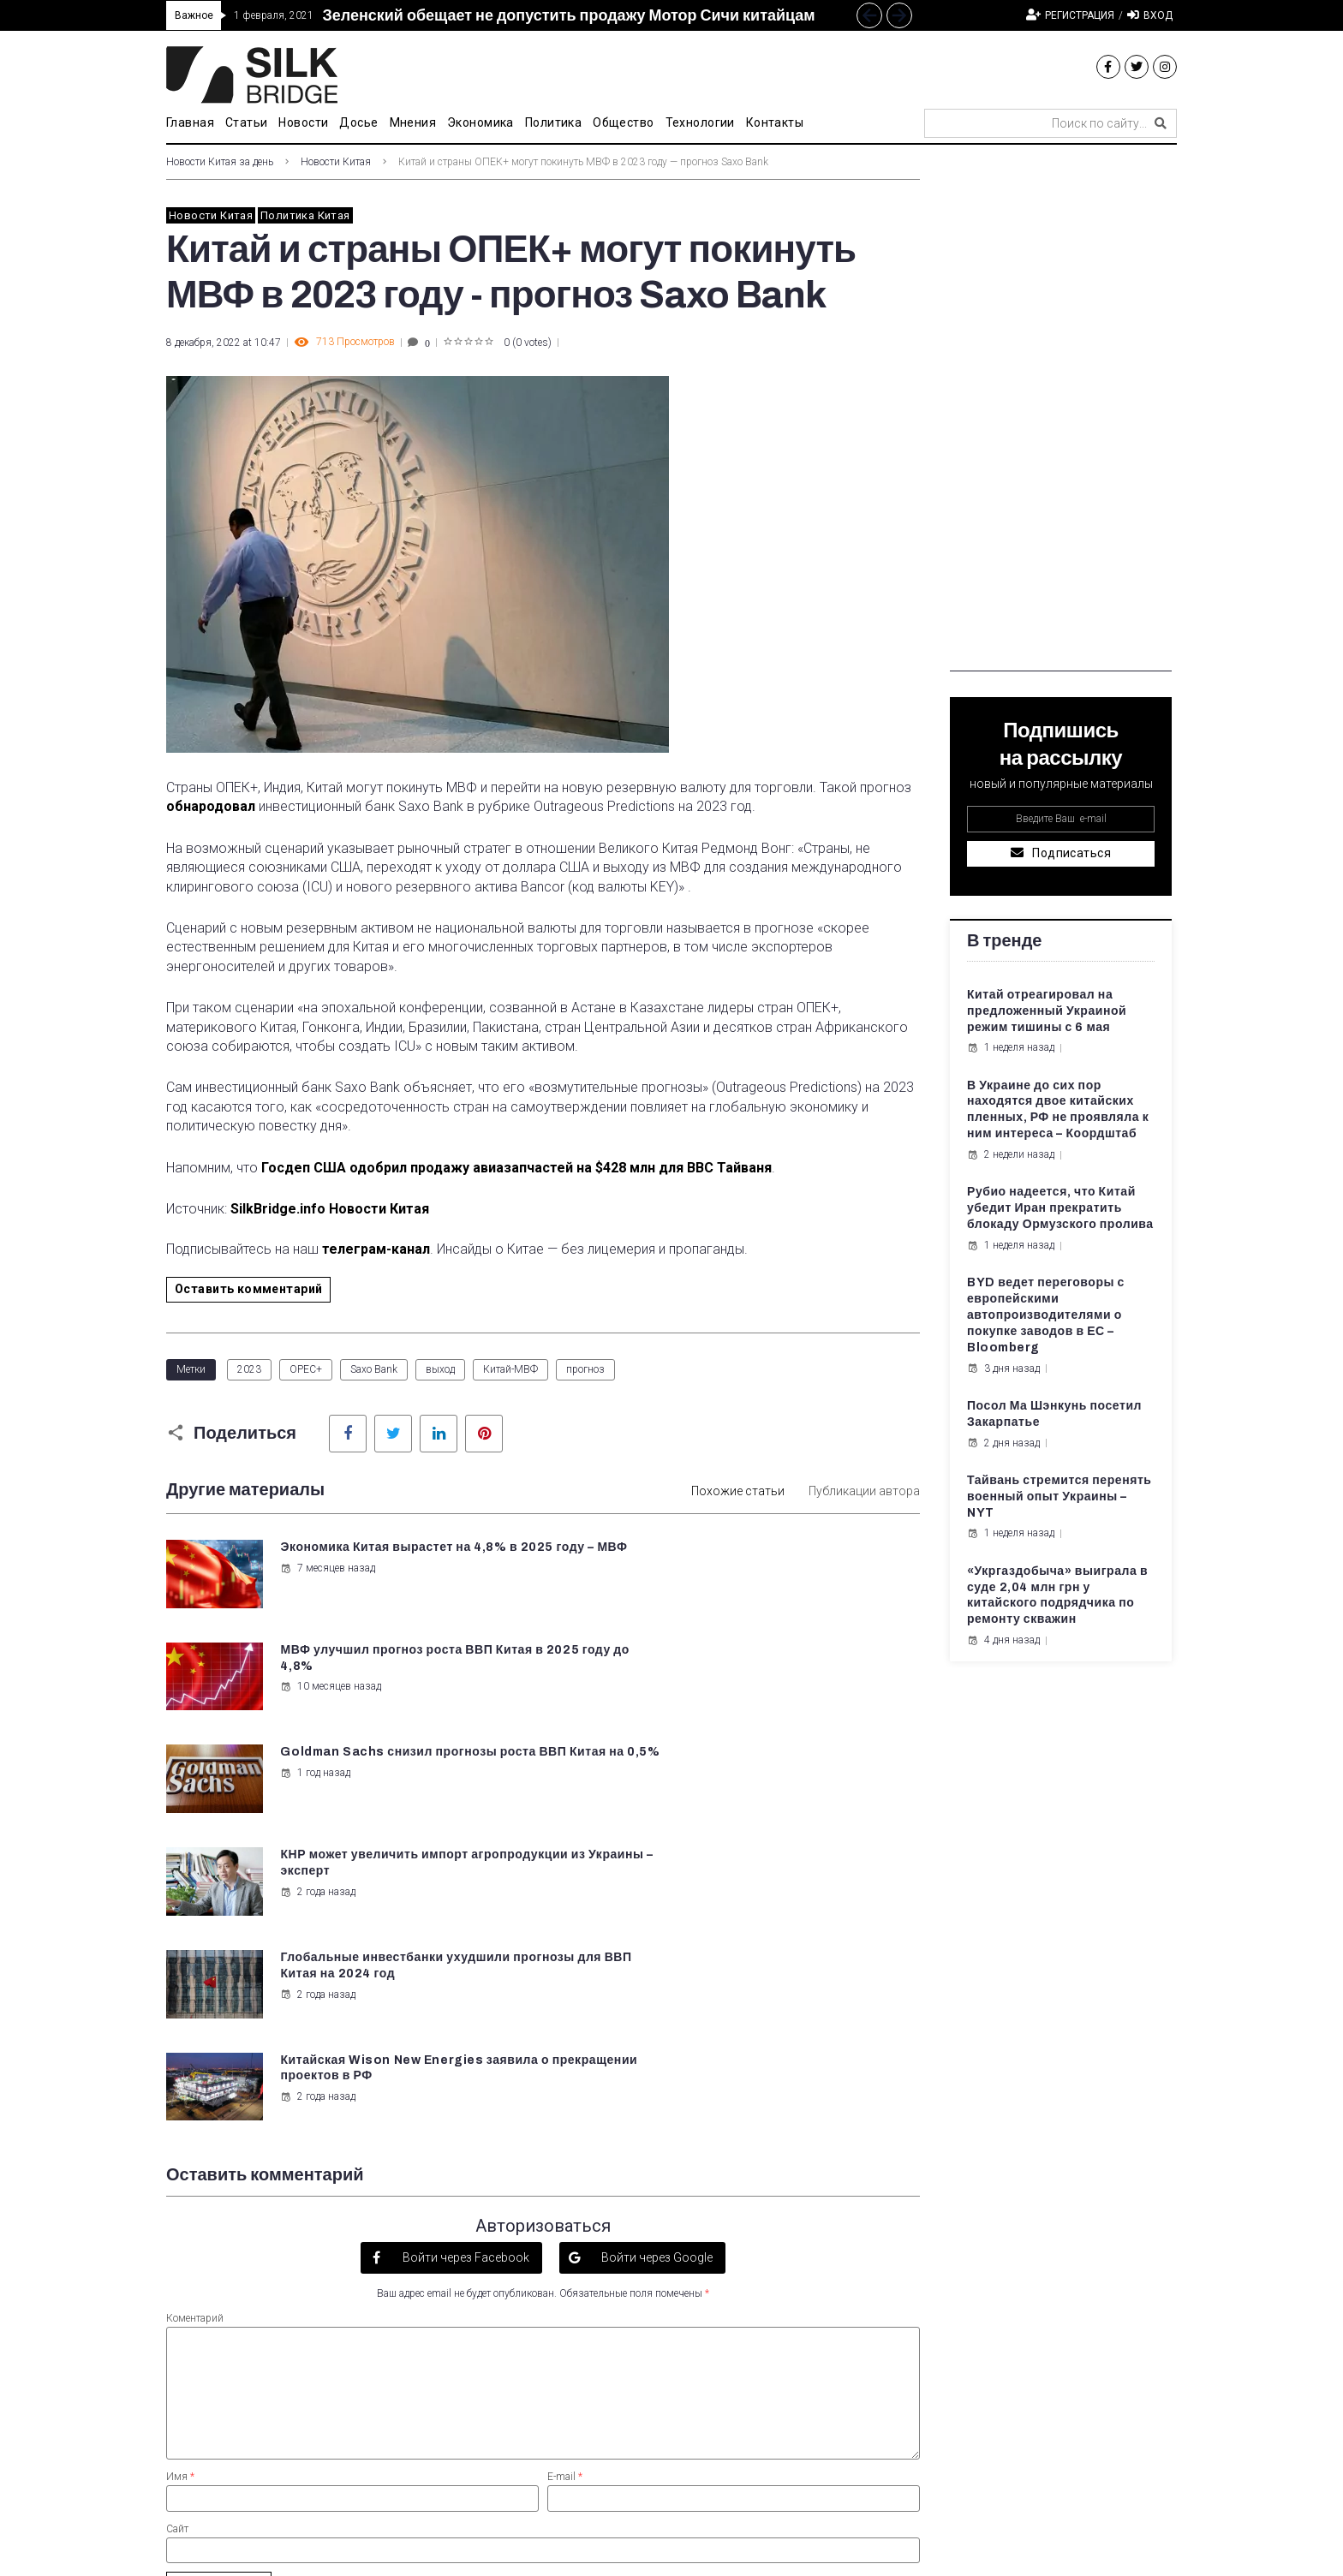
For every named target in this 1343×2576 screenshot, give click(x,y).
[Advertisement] (1061, 414)
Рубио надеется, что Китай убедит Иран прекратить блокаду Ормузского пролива (1060, 1208)
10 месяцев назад (719, 1584)
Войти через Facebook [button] (464, 1946)
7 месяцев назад (326, 1584)
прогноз (585, 1369)
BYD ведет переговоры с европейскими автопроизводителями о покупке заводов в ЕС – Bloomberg (1046, 1315)
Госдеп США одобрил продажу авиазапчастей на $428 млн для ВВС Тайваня (516, 1168)
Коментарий (195, 2008)
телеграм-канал (376, 1249)
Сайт (177, 2218)
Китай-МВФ (510, 1369)
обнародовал (210, 806)
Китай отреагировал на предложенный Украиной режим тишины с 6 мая (1046, 1011)
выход (440, 1369)
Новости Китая (336, 162)
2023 (249, 1369)
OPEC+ (305, 1369)
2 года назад (706, 1685)
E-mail (564, 2167)
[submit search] (1161, 123)
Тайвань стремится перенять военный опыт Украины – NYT (1059, 1496)
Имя (180, 2167)
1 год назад (314, 1685)
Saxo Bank (373, 1369)
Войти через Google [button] (656, 1946)
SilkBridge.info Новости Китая (329, 1209)
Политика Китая (304, 215)
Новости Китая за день (219, 162)
